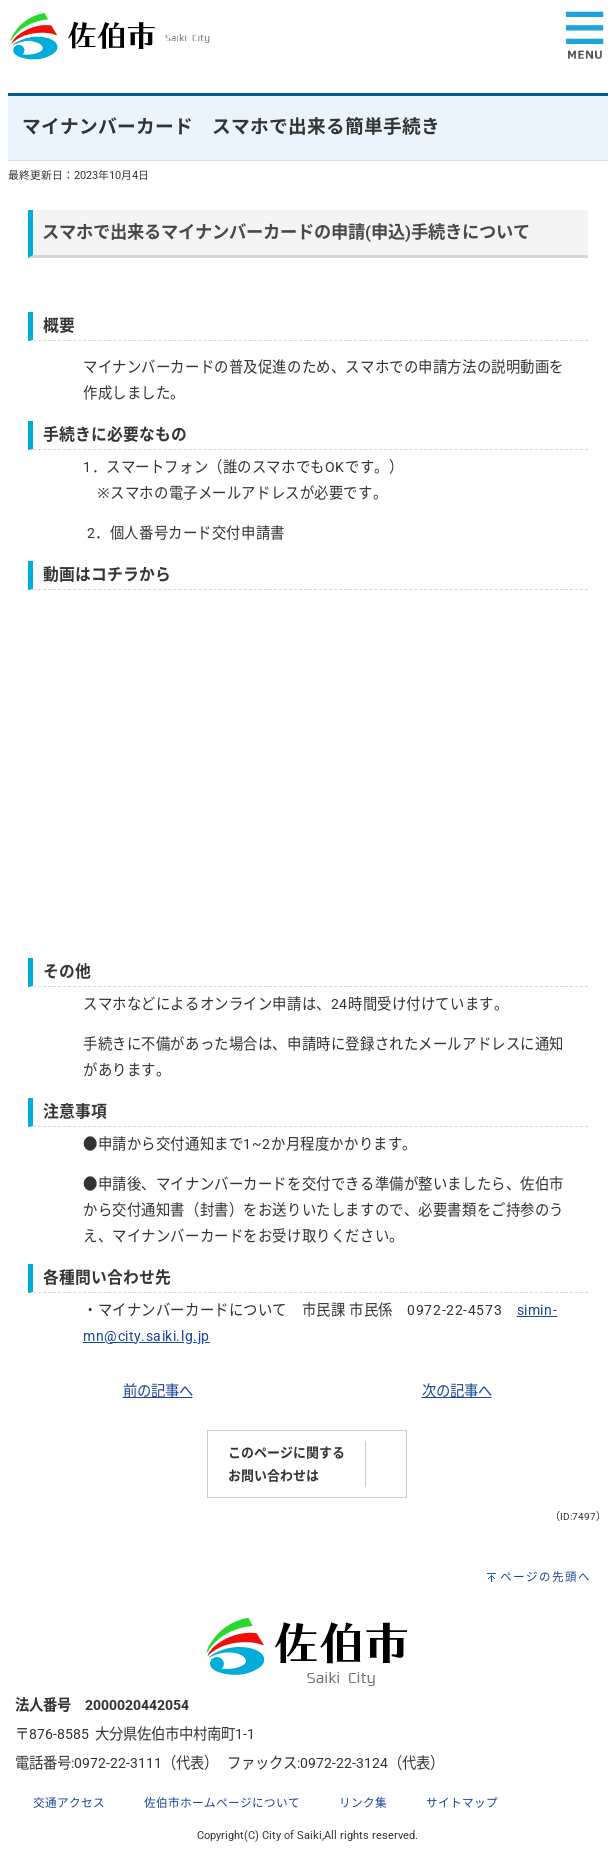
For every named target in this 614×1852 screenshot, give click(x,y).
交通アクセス (69, 1803)
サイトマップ (462, 1803)
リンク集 (363, 1803)
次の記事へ (457, 1391)
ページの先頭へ (545, 1577)
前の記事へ (158, 1391)
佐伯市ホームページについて (222, 1803)
